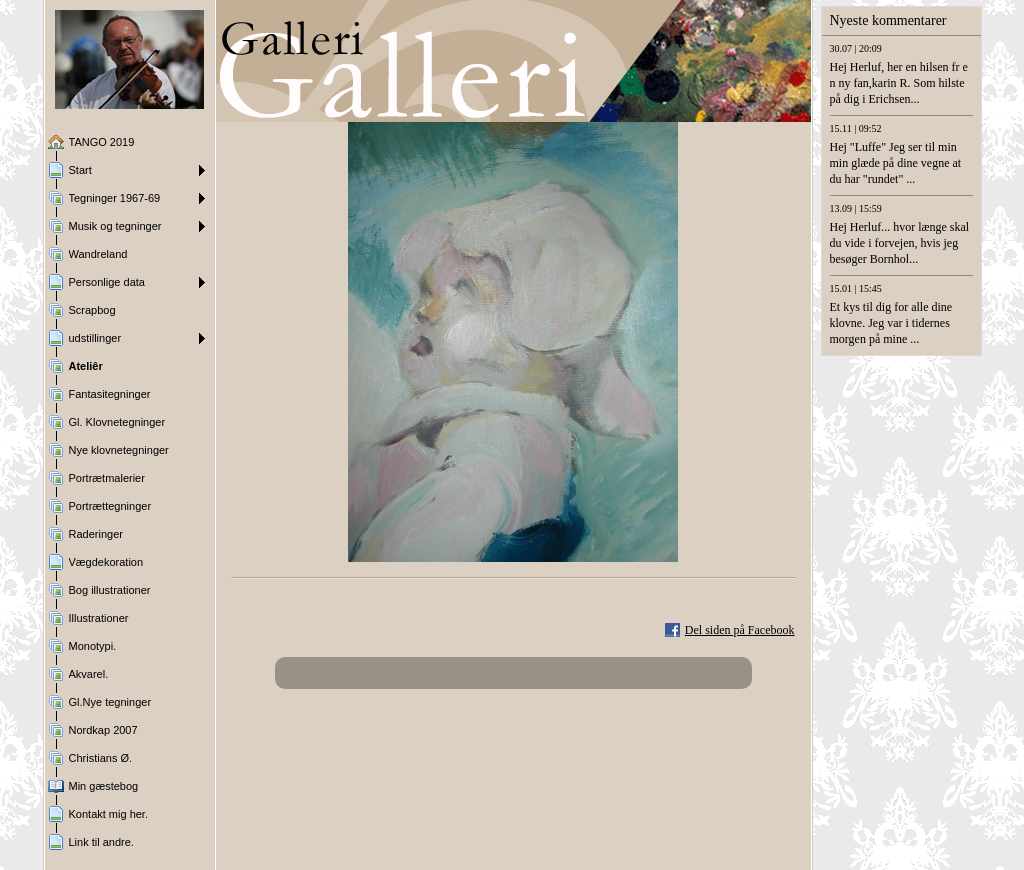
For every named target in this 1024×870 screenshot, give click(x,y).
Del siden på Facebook (740, 630)
